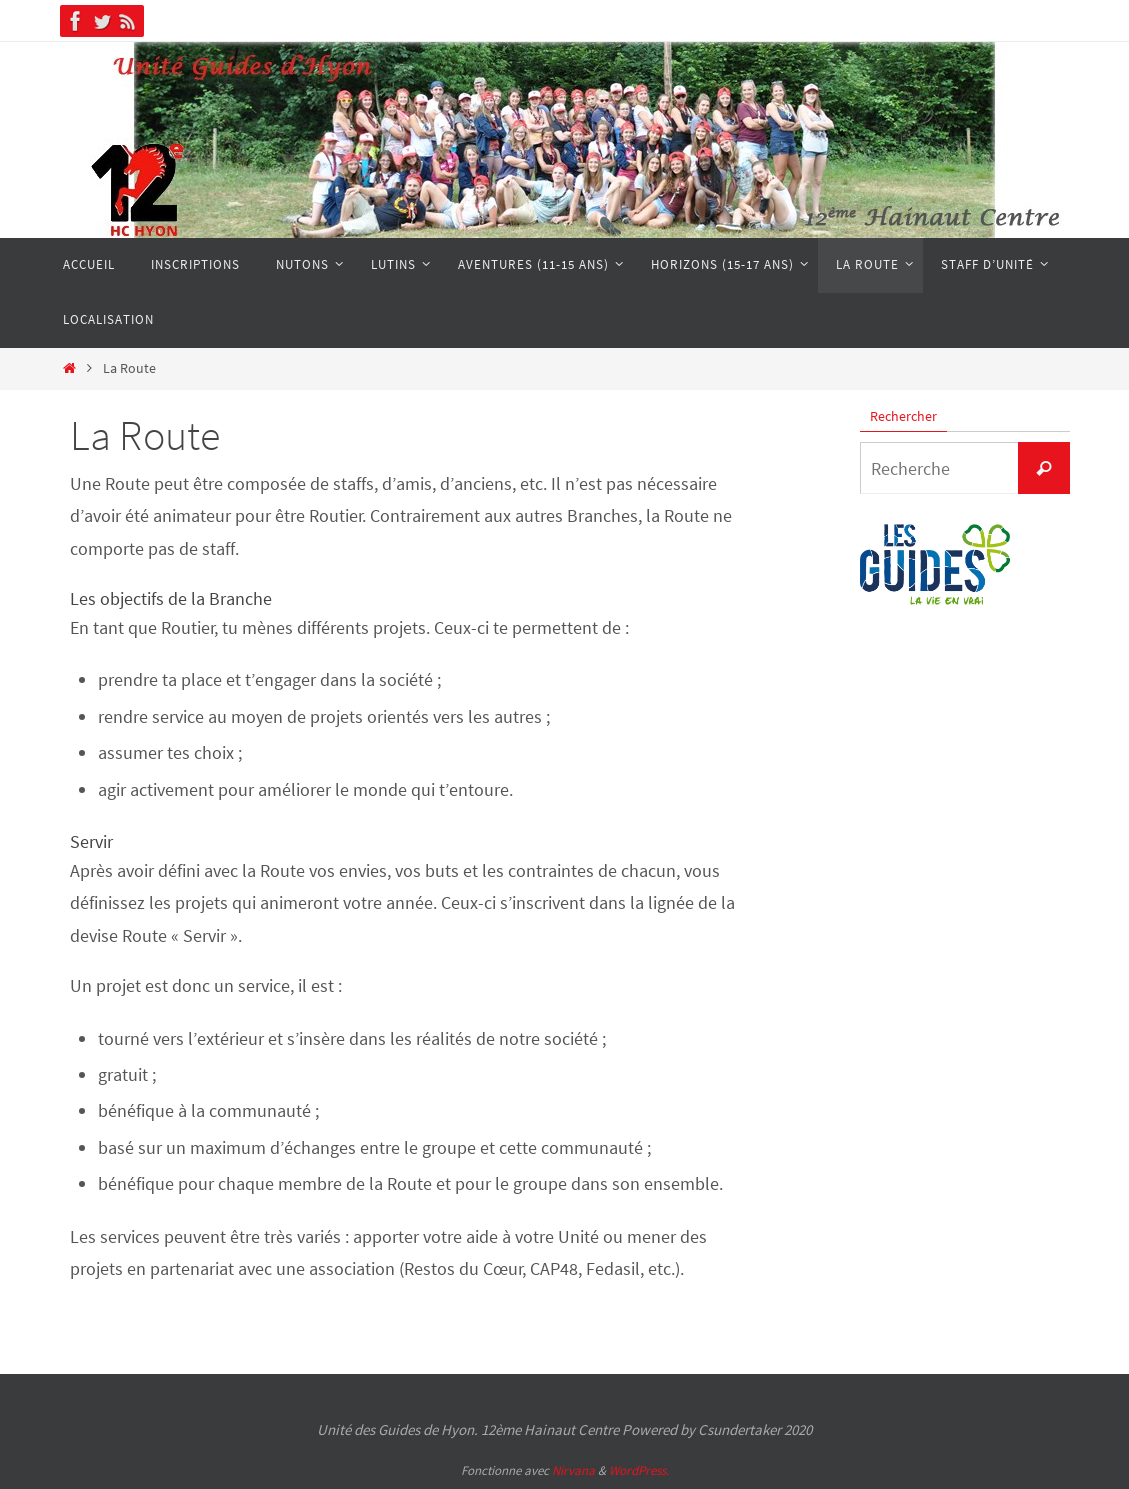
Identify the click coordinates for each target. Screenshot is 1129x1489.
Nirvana (573, 1470)
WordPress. (639, 1470)
